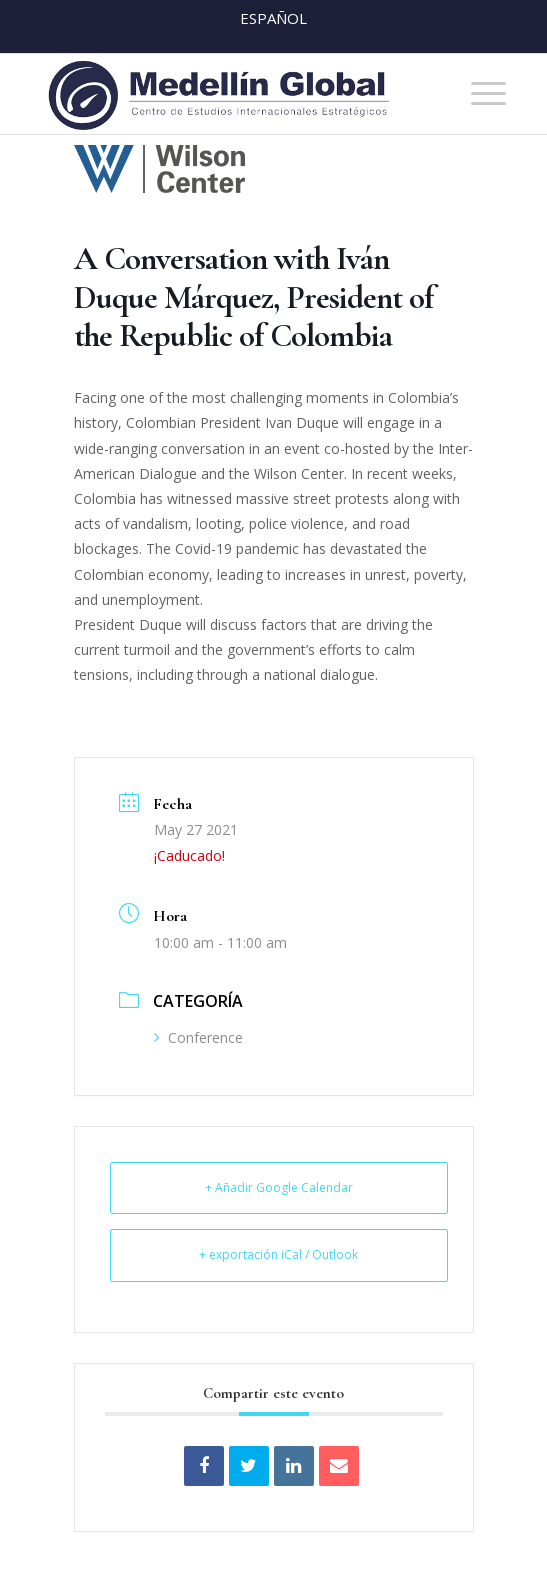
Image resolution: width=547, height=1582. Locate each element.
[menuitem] (478, 94)
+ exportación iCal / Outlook (278, 1254)
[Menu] (478, 94)
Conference (198, 1037)
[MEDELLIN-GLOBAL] (227, 94)
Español (273, 18)
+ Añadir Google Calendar (279, 1187)
